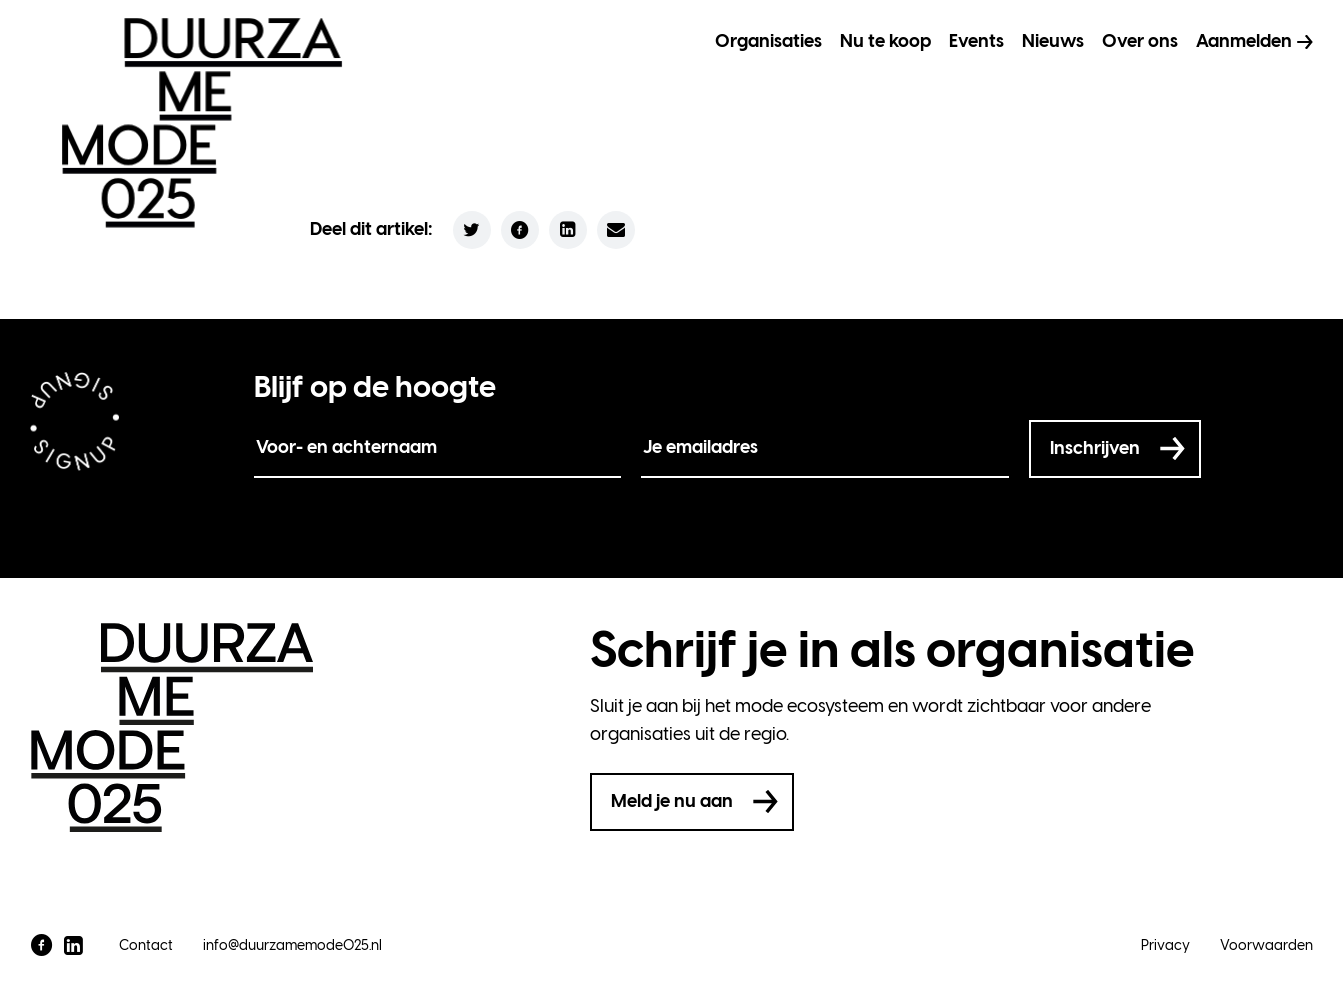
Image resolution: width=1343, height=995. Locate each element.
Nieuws (1053, 41)
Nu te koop (885, 41)
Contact (146, 945)
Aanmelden (1244, 41)
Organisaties (768, 41)
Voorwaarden (1266, 945)
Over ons (1140, 41)
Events (976, 41)
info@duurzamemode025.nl (292, 945)
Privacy (1165, 945)
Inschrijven (1095, 448)
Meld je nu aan (672, 801)
